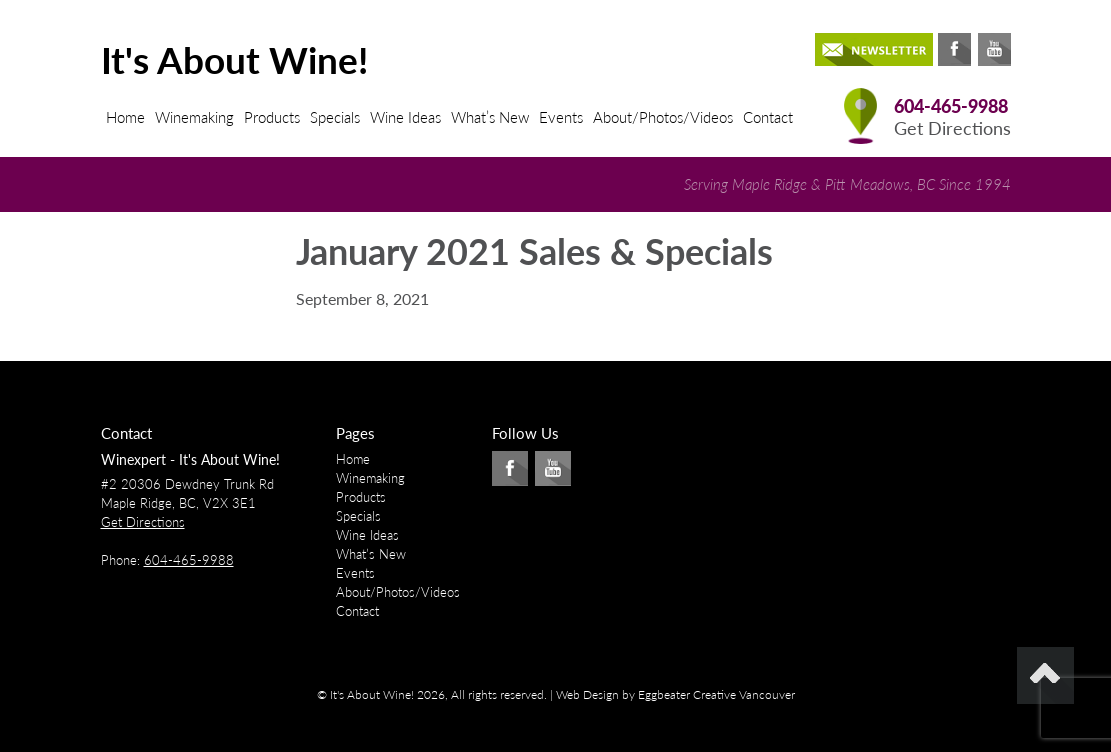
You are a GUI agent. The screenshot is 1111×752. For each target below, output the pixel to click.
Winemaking (194, 117)
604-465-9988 (951, 106)
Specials (335, 117)
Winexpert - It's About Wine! (190, 459)
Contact (768, 117)
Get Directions (952, 128)
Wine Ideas (405, 117)
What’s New (490, 117)
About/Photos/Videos (663, 117)
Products (272, 117)
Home (125, 117)
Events (561, 117)
